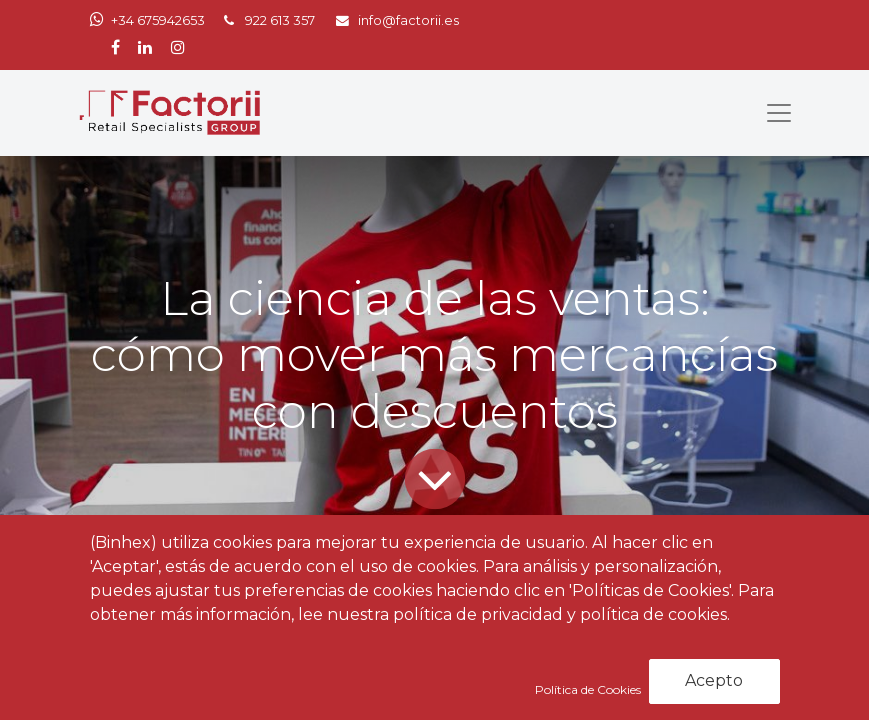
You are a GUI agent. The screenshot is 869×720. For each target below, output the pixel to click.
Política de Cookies (589, 689)
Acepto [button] (714, 680)
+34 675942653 (158, 20)
